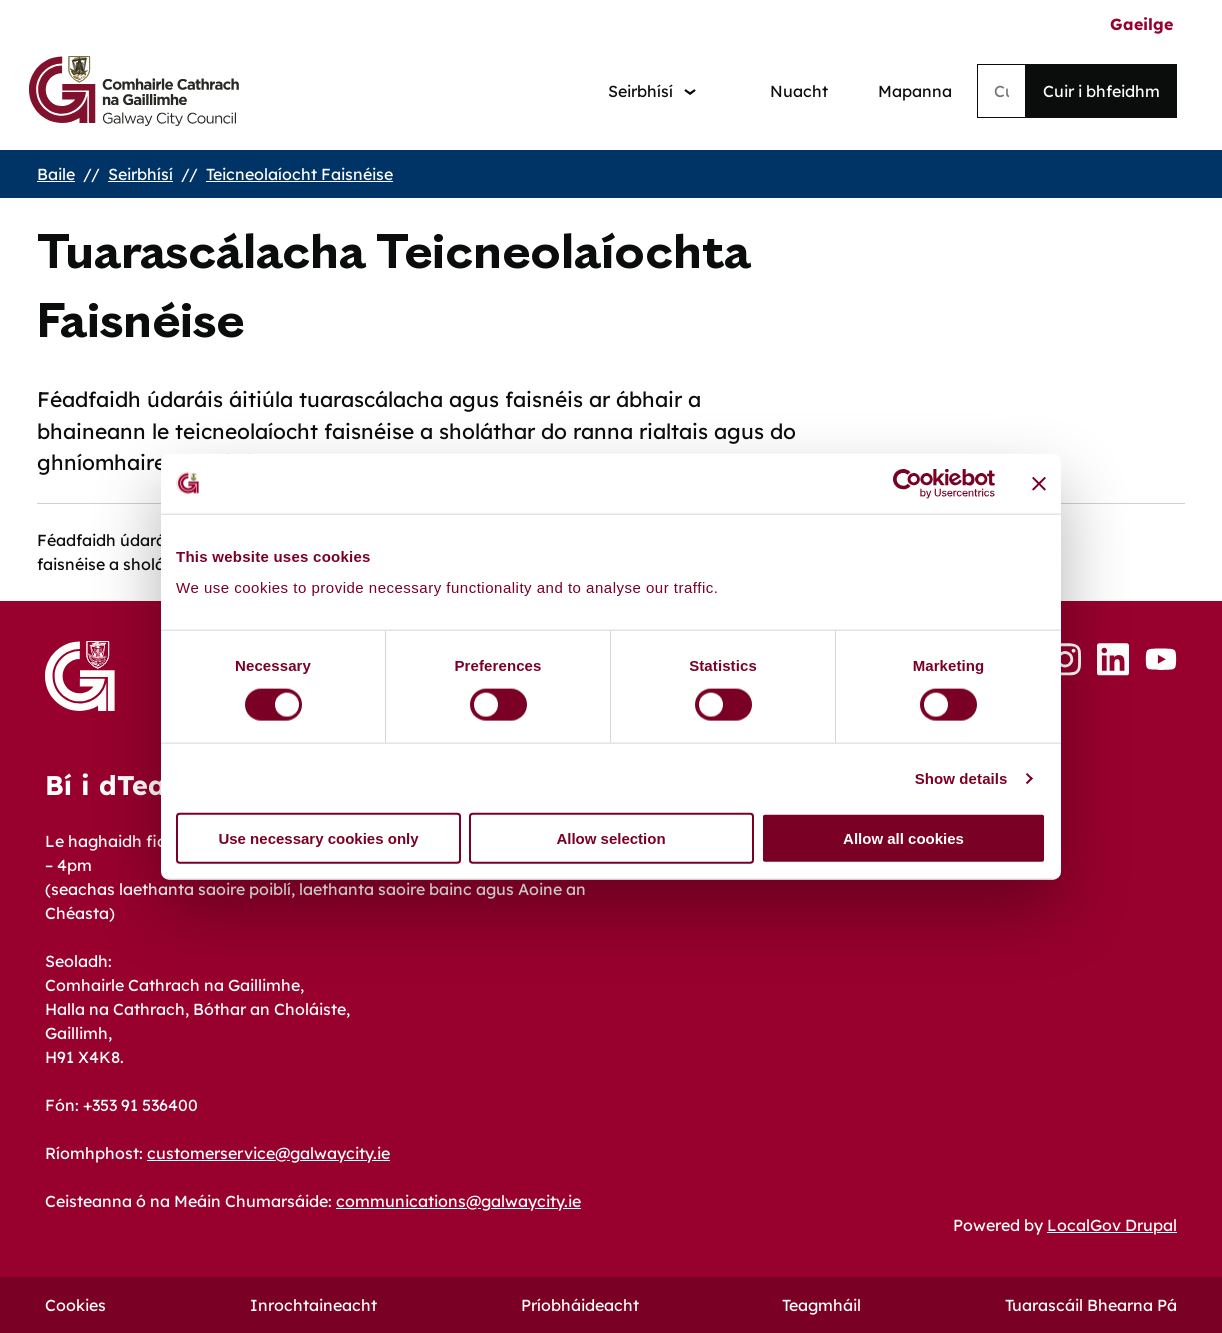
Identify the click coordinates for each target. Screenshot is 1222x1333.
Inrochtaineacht (313, 1305)
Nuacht (799, 91)
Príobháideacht (580, 1305)
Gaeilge (1141, 24)
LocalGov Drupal (1112, 1225)
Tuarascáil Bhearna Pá (1091, 1305)
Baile (56, 174)
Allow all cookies (903, 838)
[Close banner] (1039, 483)
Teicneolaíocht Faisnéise (299, 174)
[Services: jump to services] (652, 91)
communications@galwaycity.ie (458, 1201)
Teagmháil (821, 1305)
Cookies (75, 1305)
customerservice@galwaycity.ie (268, 1153)
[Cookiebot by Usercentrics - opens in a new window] (907, 483)
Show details (961, 777)
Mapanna (915, 91)
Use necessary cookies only (318, 838)
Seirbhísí (140, 174)
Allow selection (610, 838)
